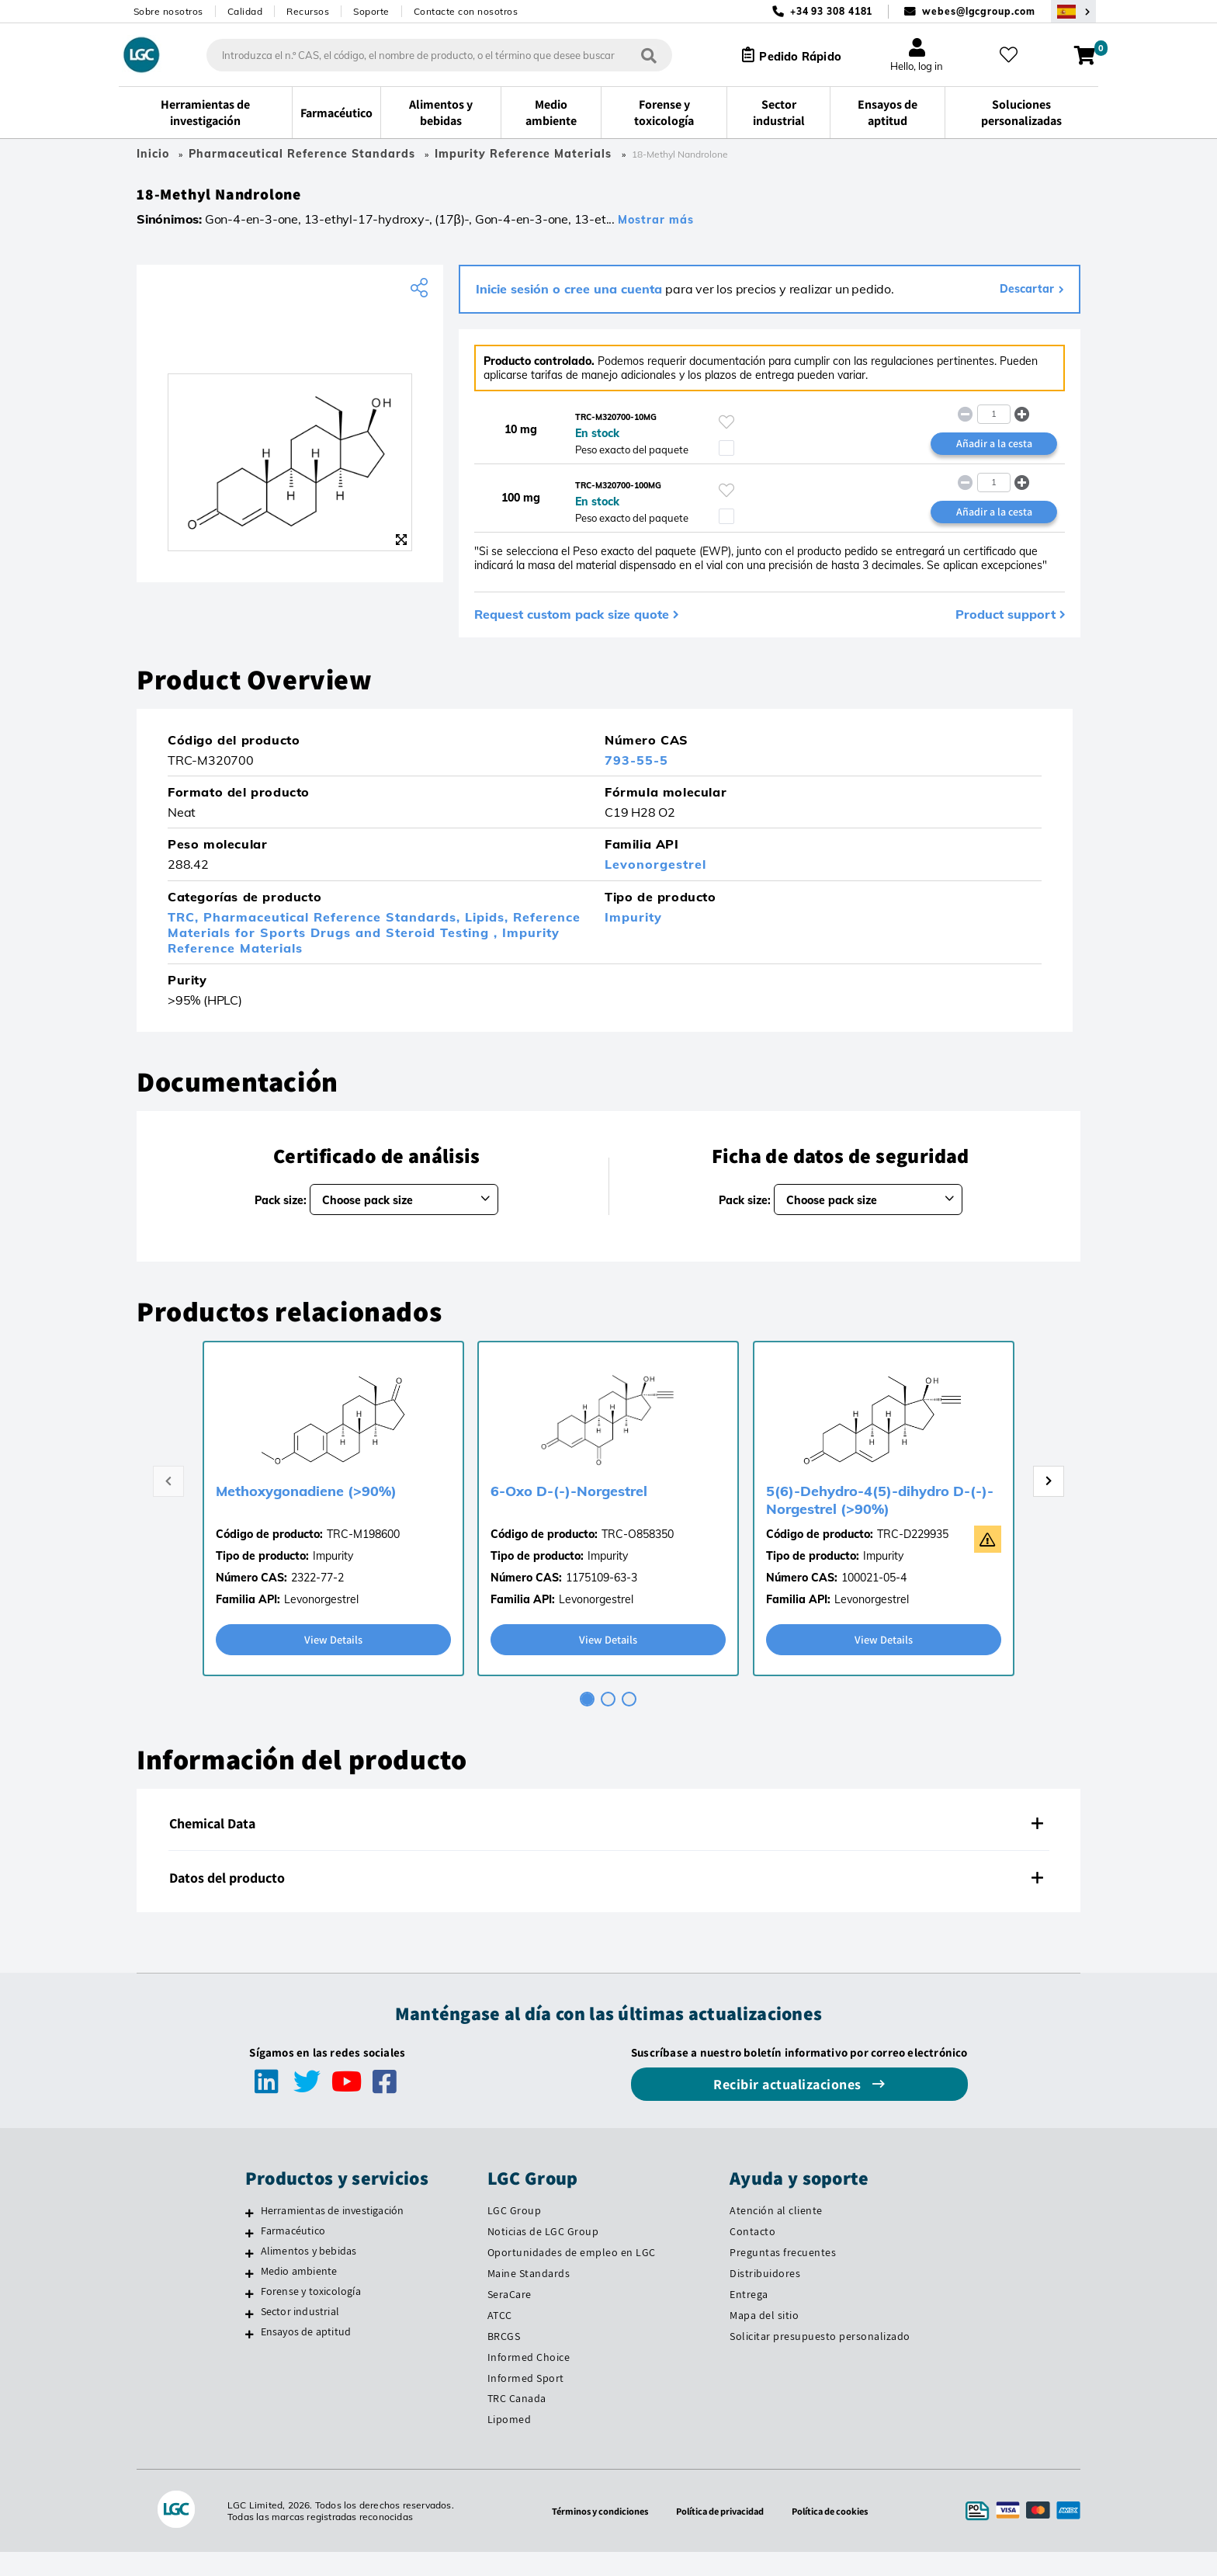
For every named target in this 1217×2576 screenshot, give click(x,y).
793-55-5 (636, 782)
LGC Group (514, 2234)
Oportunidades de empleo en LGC (571, 2276)
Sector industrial (300, 2335)
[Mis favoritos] (1014, 55)
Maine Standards (528, 2296)
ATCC (499, 2338)
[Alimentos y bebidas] (249, 2276)
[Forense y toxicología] (249, 2317)
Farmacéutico (293, 2255)
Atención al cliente (776, 2234)
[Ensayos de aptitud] (249, 2357)
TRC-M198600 (363, 1557)
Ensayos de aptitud (306, 2355)
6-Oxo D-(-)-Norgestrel (569, 1513)
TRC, (185, 938)
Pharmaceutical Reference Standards (302, 154)
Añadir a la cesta (994, 452)
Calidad (245, 11)
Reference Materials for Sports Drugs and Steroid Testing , (374, 946)
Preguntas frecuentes (783, 2276)
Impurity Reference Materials (525, 154)
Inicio (153, 154)
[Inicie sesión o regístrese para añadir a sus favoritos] (726, 429)
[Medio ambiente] (249, 2296)
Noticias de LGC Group (543, 2255)
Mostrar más (656, 226)
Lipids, (489, 938)
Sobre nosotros (168, 11)
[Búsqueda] (636, 54)
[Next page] (1048, 1503)
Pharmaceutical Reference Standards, (334, 938)
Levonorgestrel (655, 886)
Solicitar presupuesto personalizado (820, 2359)
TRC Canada (516, 2422)
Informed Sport (525, 2401)
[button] (1022, 421)
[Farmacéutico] (249, 2257)
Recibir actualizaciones (789, 2108)
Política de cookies (839, 2535)
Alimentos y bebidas (309, 2274)
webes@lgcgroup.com (978, 11)
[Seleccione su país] (1073, 11)
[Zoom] (401, 546)
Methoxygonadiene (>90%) (306, 1513)
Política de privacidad (720, 2535)
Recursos (307, 11)
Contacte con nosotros (466, 11)
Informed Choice (528, 2380)
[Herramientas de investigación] (249, 2237)
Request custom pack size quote (571, 636)
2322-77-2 (317, 1600)
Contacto (752, 2255)
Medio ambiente (299, 2294)
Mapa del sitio (764, 2338)
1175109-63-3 (601, 1600)
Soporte (371, 11)
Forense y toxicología (311, 2314)
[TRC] (290, 345)
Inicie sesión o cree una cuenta (569, 295)
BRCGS (504, 2359)
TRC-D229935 (912, 1557)
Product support (1005, 636)
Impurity (633, 938)
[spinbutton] (994, 421)
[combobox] (427, 55)
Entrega (749, 2317)
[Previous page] (168, 1503)
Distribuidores (765, 2296)
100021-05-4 (874, 1600)
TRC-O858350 (638, 1557)
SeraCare (509, 2317)
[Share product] (421, 294)
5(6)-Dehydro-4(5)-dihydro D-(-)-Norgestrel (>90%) (879, 1522)
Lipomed (509, 2443)
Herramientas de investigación (332, 2234)
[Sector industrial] (249, 2337)
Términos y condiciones (589, 2535)
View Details (333, 1662)
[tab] (587, 1723)
